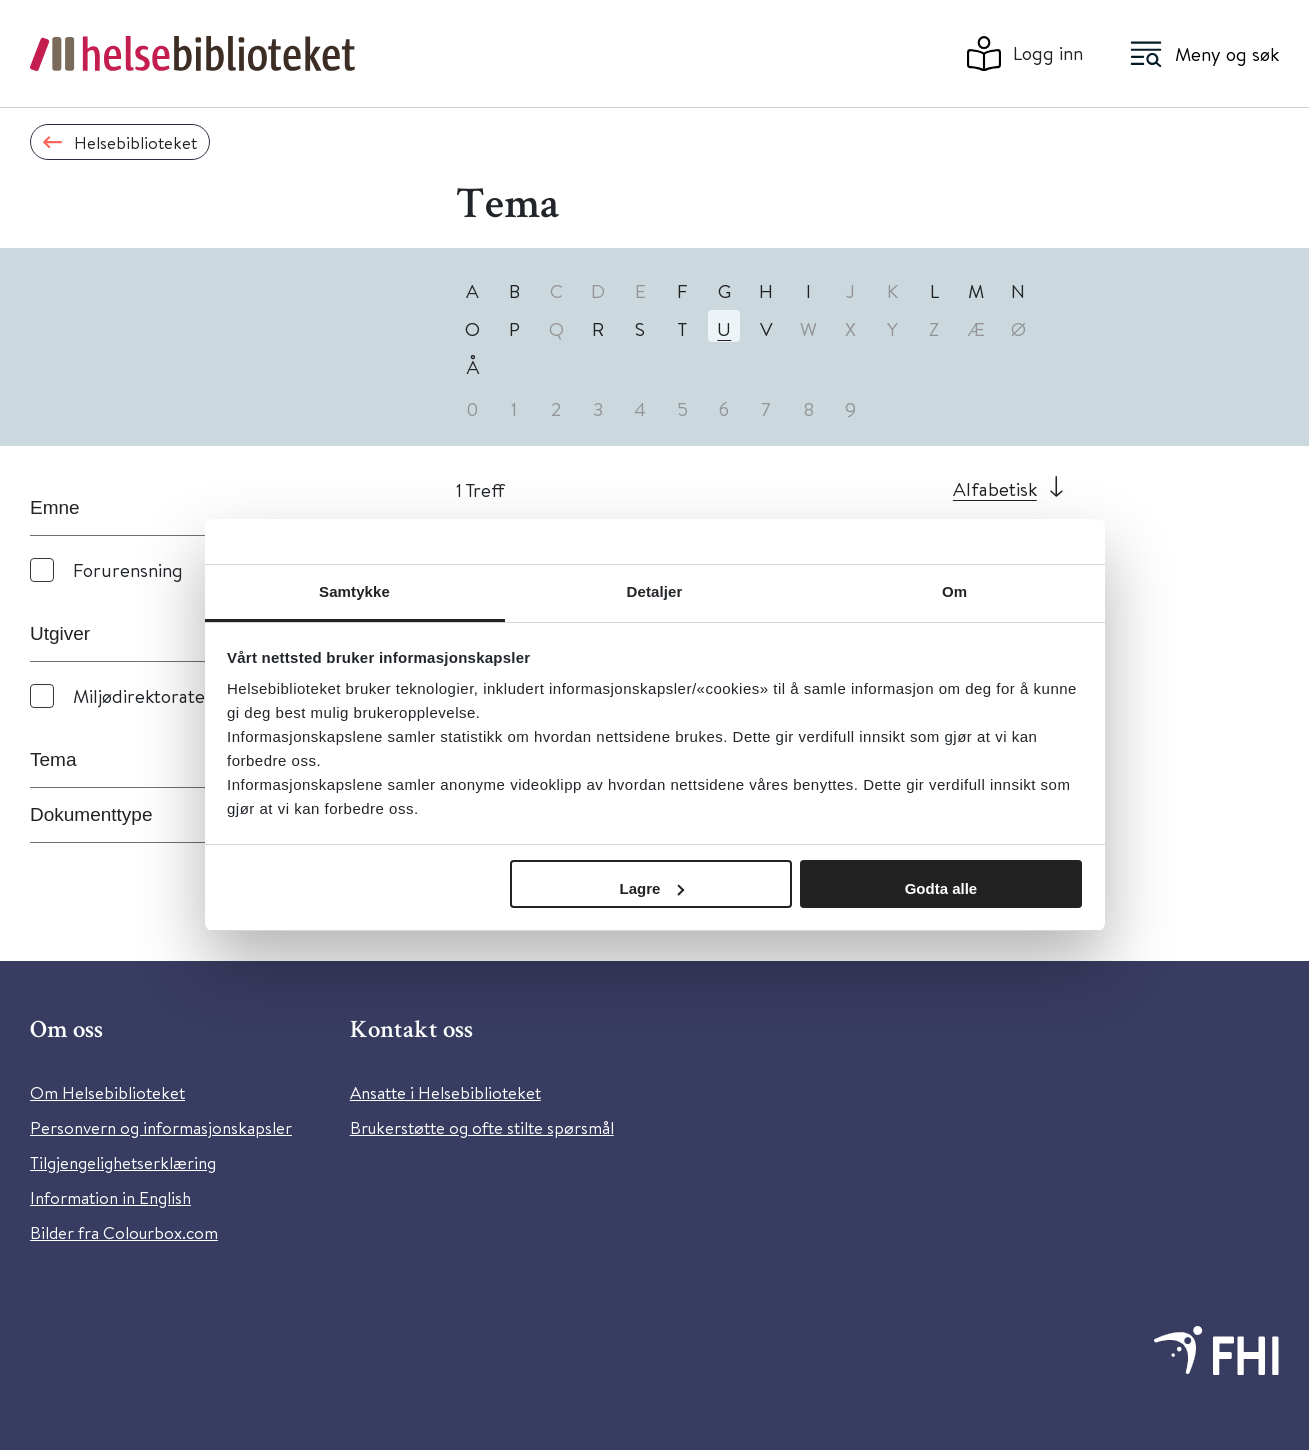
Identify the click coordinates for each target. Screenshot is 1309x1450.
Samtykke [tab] (354, 591)
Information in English (110, 1197)
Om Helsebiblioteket (107, 1092)
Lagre (652, 888)
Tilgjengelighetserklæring (123, 1162)
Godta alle (941, 888)
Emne (55, 507)
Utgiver (60, 633)
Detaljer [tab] (655, 591)
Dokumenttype (91, 814)
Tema (53, 759)
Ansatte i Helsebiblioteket (445, 1092)
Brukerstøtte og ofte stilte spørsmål (482, 1127)
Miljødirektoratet (142, 695)
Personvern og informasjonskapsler (161, 1127)
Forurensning (128, 569)
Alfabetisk (995, 488)
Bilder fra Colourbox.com (124, 1232)
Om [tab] (954, 591)
